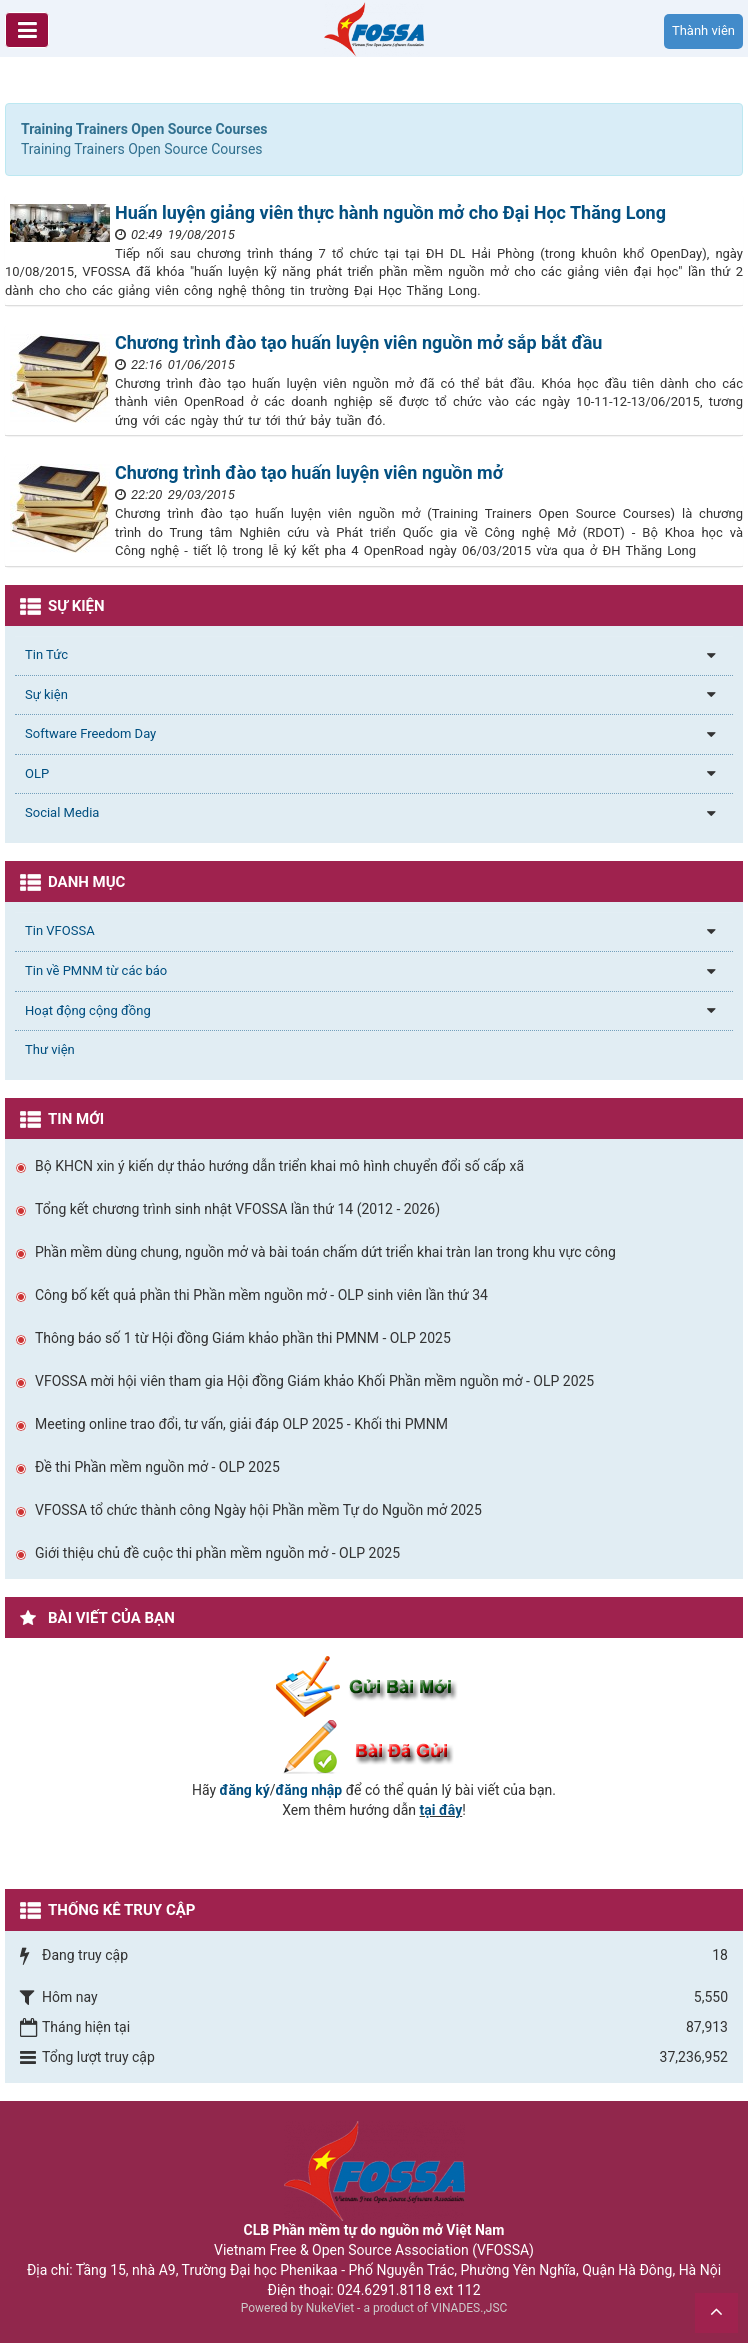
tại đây (441, 1810)
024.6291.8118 (384, 2290)
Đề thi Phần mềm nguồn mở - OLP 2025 (157, 1467)
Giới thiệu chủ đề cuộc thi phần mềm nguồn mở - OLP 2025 (217, 1553)
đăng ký (245, 1790)
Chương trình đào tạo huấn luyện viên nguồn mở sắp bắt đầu (358, 342)
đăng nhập (309, 1790)
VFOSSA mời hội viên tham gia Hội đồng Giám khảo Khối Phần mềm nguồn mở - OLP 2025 (314, 1381)
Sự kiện (46, 694)
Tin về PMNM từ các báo (96, 970)
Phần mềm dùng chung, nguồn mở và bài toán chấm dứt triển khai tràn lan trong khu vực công (325, 1252)
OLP (37, 773)
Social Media (62, 812)
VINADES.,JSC (469, 2308)
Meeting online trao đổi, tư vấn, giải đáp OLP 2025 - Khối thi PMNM (241, 1424)
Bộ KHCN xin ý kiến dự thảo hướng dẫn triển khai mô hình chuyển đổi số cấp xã (279, 1166)
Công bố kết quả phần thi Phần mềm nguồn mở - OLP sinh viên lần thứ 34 (261, 1295)
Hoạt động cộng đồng (88, 1010)
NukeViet (330, 2308)
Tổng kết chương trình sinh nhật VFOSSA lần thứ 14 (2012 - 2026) (237, 1209)
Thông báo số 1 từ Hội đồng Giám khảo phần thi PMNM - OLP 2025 (243, 1338)
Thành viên (703, 30)
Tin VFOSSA (60, 930)
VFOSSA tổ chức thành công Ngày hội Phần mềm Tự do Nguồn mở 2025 (258, 1510)
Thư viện (50, 1049)
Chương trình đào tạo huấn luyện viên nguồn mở (309, 472)
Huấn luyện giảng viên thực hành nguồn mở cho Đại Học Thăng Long (390, 212)
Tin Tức (46, 654)
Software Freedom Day (90, 733)
